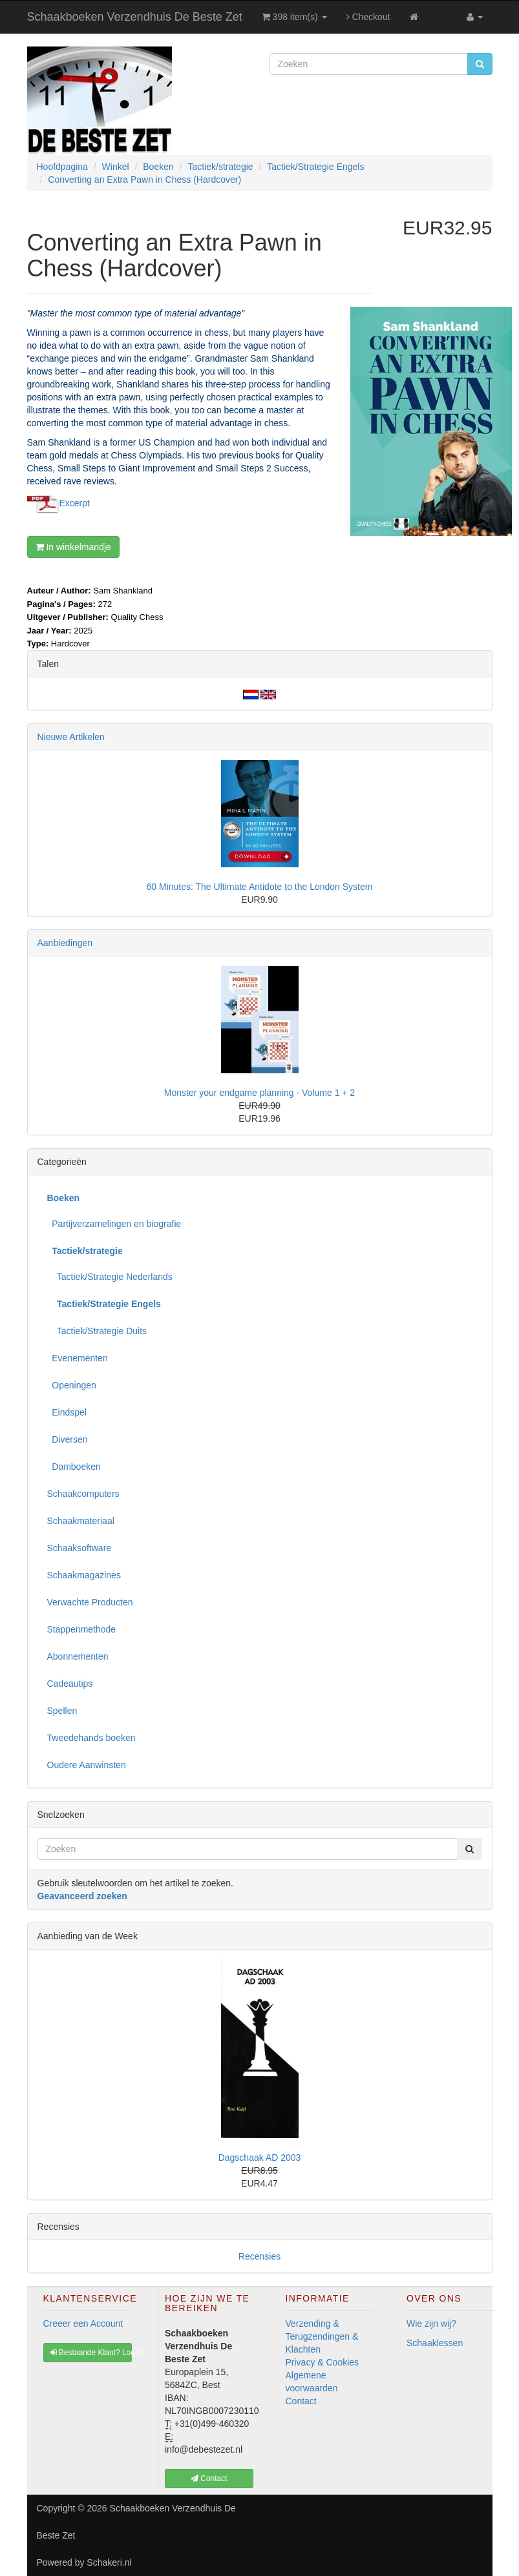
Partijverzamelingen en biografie (114, 1224)
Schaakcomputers (83, 1494)
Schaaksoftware (79, 1548)
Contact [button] (209, 2478)
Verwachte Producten (90, 1602)
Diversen (67, 1439)
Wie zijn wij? (431, 2323)
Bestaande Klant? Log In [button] (91, 2352)
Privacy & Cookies (322, 2362)
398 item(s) (294, 17)
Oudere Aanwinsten (86, 1765)
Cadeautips (70, 1683)
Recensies (259, 2256)
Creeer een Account (83, 2323)
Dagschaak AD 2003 (259, 2157)
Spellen (62, 1710)
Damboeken (74, 1466)
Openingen (71, 1385)
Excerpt (74, 503)
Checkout (368, 17)
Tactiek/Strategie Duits (97, 1331)
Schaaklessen (435, 2343)
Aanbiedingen (65, 943)
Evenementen (77, 1358)
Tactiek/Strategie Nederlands (110, 1277)
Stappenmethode (81, 1629)
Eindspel (67, 1412)
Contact (301, 2401)
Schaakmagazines (84, 1575)
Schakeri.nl (109, 2562)
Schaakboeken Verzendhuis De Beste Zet (134, 16)
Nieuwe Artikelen (71, 737)
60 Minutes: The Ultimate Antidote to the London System (260, 886)
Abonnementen (78, 1656)
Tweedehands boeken (91, 1738)
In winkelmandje (73, 547)
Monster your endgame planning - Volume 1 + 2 (259, 1092)
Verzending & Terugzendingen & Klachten (322, 2336)
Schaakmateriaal (80, 1521)
